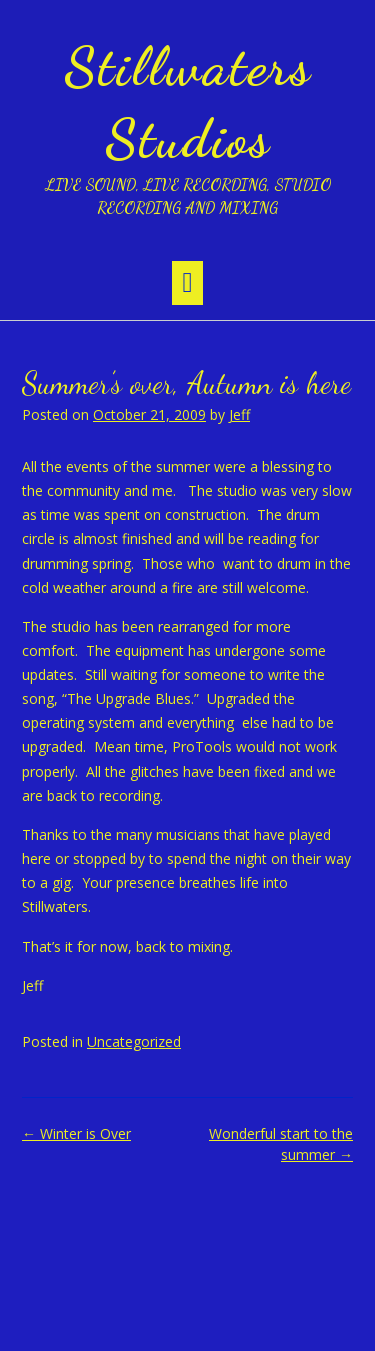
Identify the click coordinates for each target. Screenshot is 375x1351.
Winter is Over (76, 1133)
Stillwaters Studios (188, 102)
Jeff (239, 414)
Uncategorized (134, 1041)
